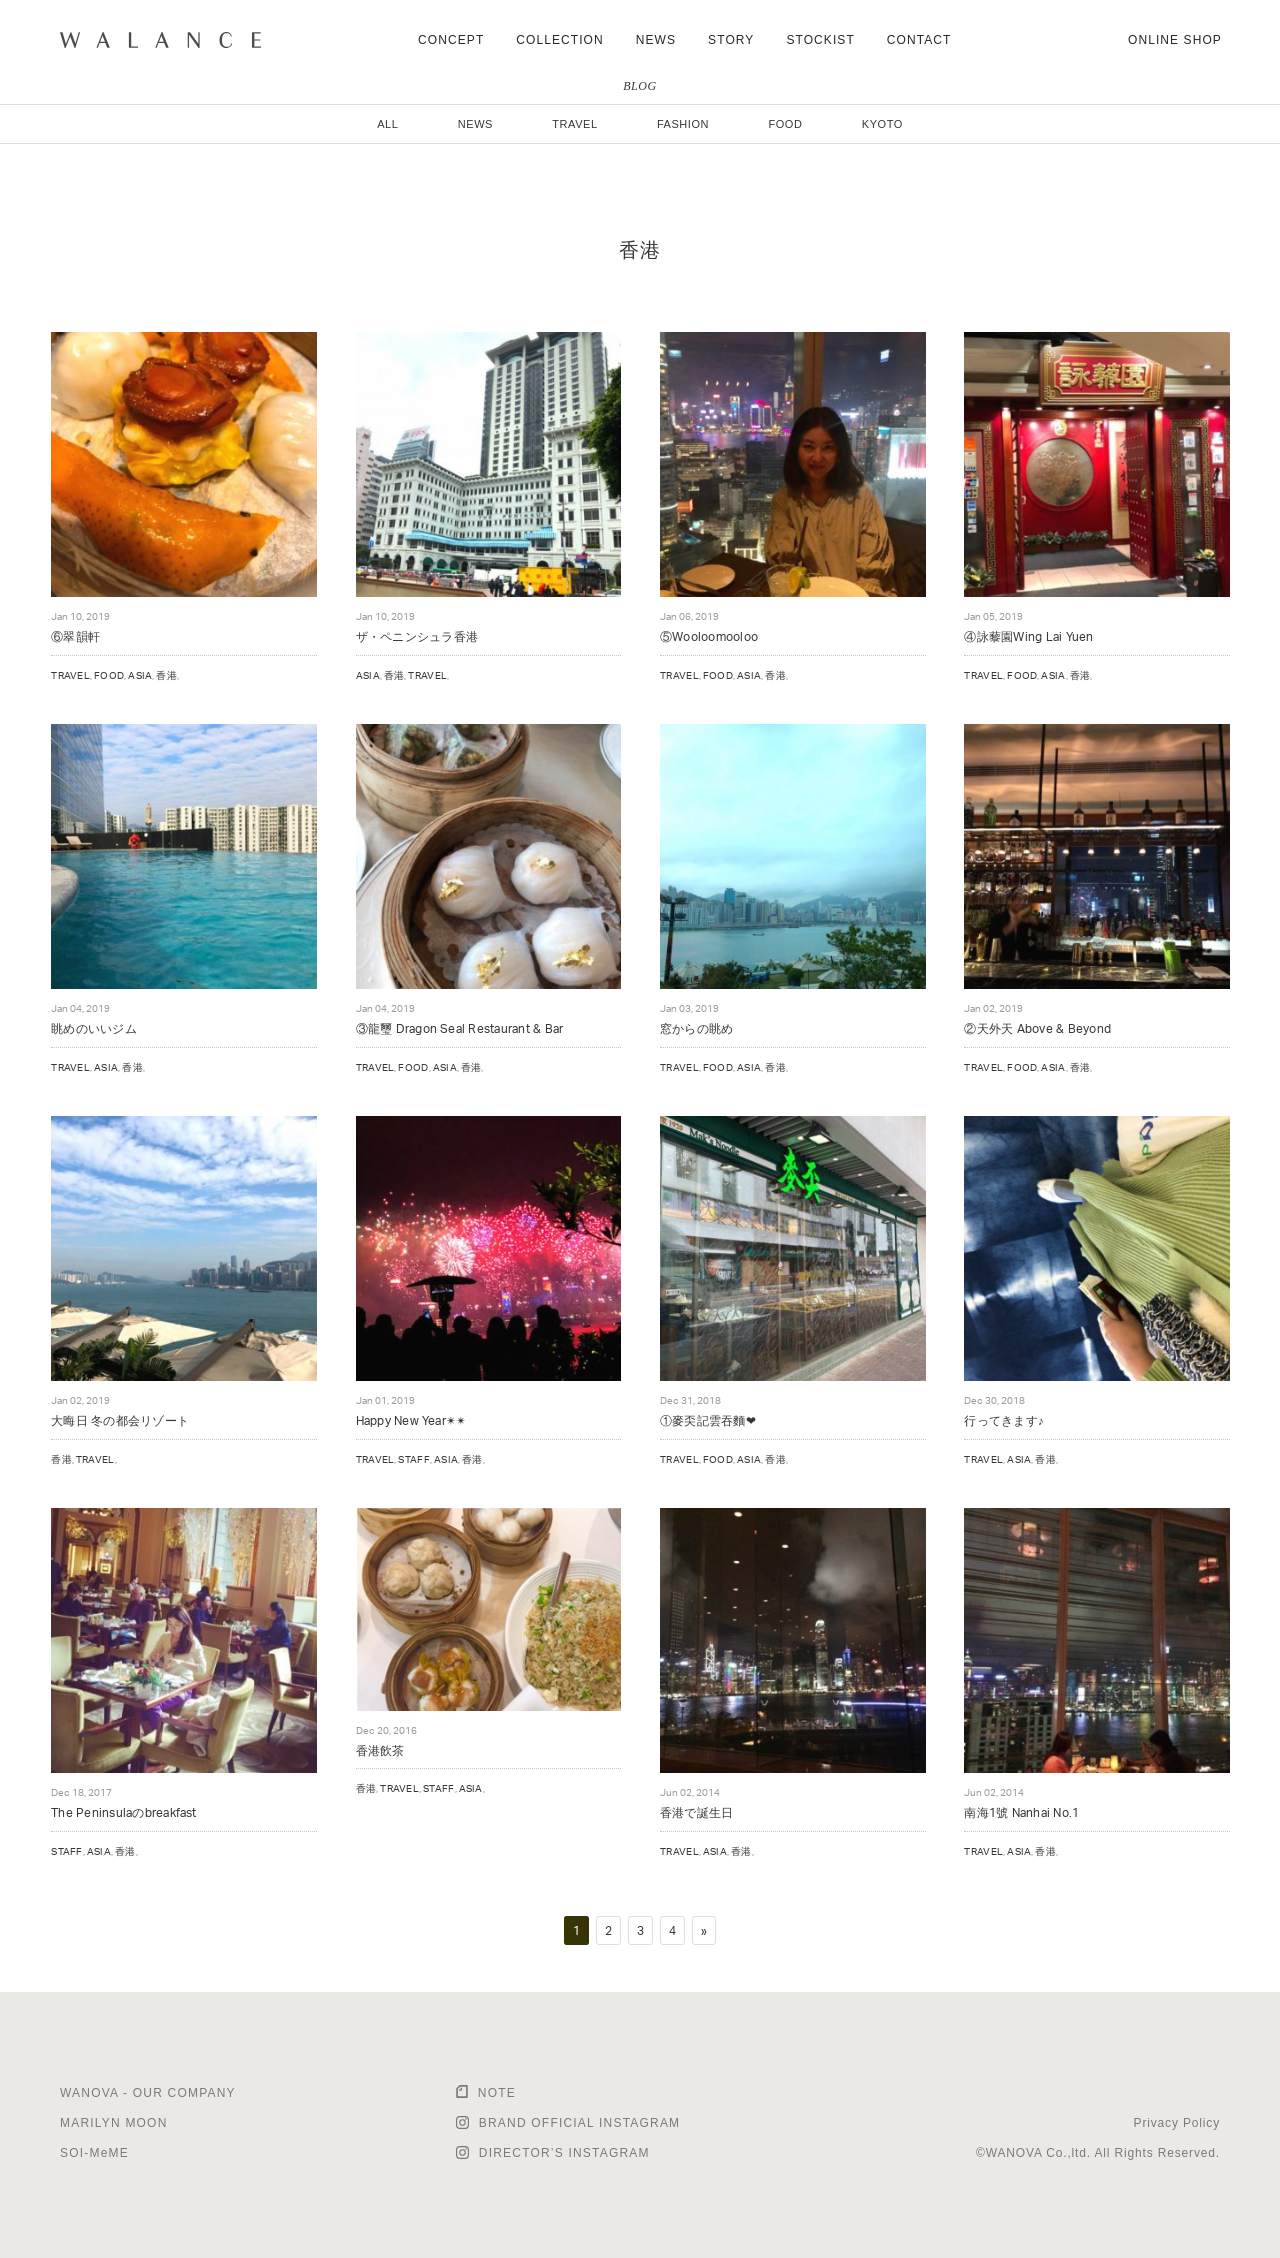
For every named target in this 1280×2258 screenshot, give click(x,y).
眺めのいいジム (94, 1028)
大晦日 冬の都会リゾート (120, 1420)
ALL (387, 124)
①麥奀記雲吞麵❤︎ (708, 1420)
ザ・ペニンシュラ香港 (417, 636)
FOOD (785, 124)
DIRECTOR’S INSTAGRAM (564, 2153)
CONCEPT (451, 40)
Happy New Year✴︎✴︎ (411, 1420)
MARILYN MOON (114, 2123)
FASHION (683, 124)
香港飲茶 (380, 1750)
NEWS (656, 40)
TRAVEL (574, 124)
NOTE (497, 2093)
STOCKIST (820, 40)
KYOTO (882, 124)
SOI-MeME (94, 2153)
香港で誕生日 (696, 1812)
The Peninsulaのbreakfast (124, 1812)
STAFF (414, 1459)
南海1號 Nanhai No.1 (1021, 1812)
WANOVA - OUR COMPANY (148, 2093)
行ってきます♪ (1004, 1420)
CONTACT (919, 40)
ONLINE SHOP (1175, 40)
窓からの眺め (696, 1028)
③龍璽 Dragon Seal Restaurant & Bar (460, 1028)
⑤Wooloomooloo (709, 636)
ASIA (140, 675)
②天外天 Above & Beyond (1037, 1028)
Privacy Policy (1177, 2123)
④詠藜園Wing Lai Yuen (1028, 636)
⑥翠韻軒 (75, 636)
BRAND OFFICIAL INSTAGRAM (579, 2123)
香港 (166, 675)
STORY (731, 40)
